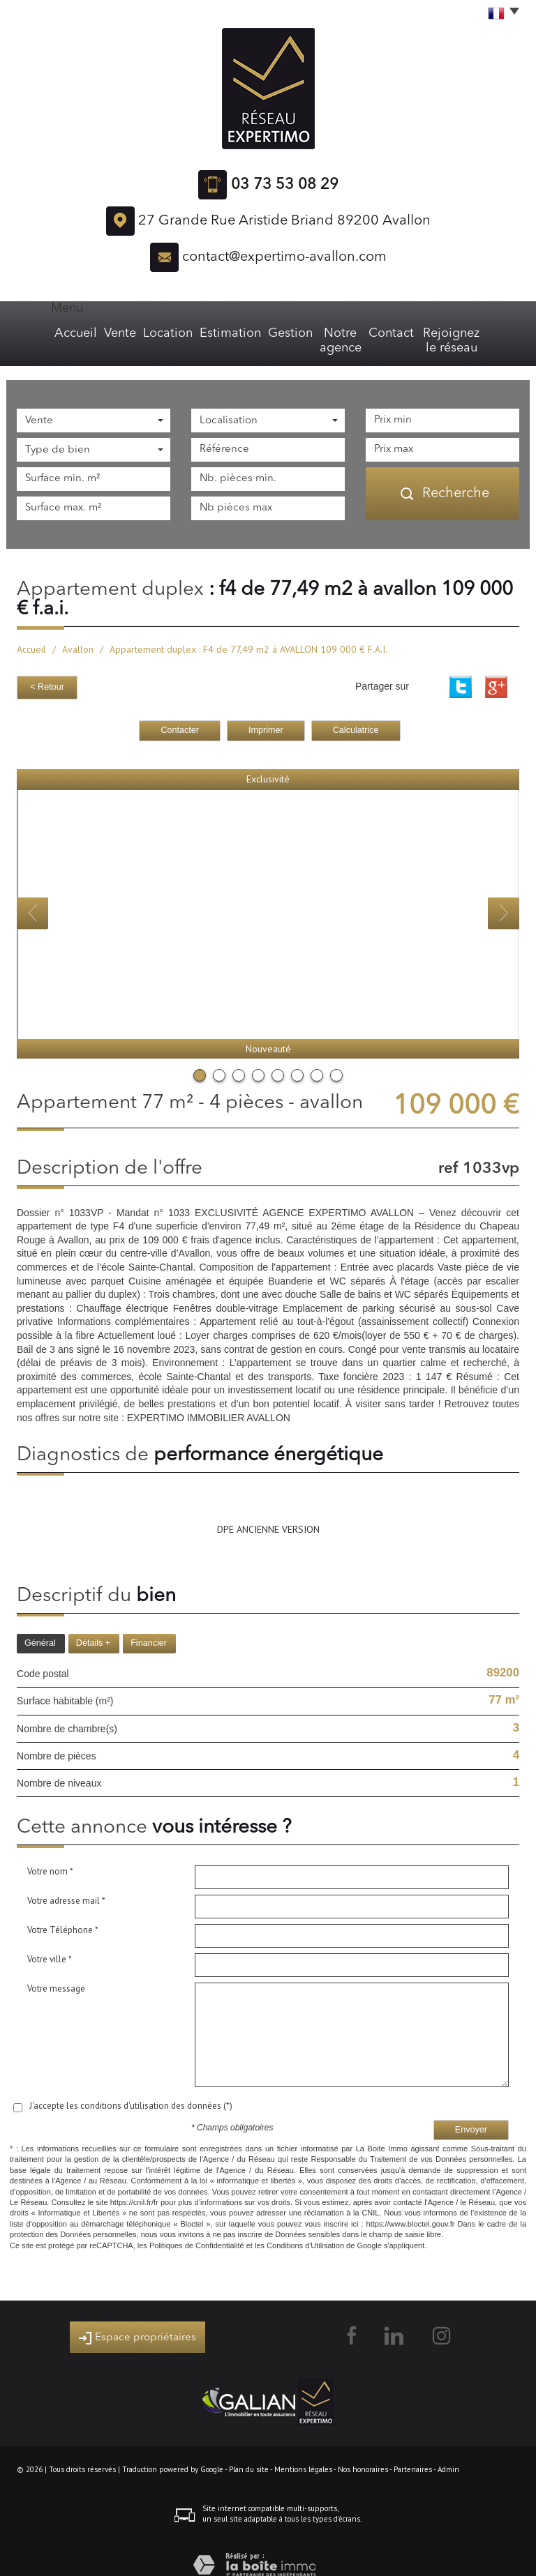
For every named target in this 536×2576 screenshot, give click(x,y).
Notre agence (322, 333)
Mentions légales (303, 2451)
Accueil (42, 333)
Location (138, 333)
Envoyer (471, 2111)
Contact (388, 333)
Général (40, 1625)
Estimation (198, 333)
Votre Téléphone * (62, 1912)
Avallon (78, 634)
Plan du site (249, 2451)
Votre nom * (50, 1853)
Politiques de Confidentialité (196, 2227)
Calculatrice (356, 712)
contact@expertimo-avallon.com (284, 257)
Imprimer (265, 712)
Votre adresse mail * (66, 1882)
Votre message (56, 1970)
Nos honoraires (363, 2451)
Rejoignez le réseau (466, 333)
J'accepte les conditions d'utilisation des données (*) (130, 2087)
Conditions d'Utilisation (305, 2227)
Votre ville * (49, 1941)
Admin (448, 2451)
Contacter (180, 712)
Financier (149, 1625)
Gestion (256, 333)
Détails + (93, 1625)
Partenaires (413, 2451)
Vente (89, 333)
